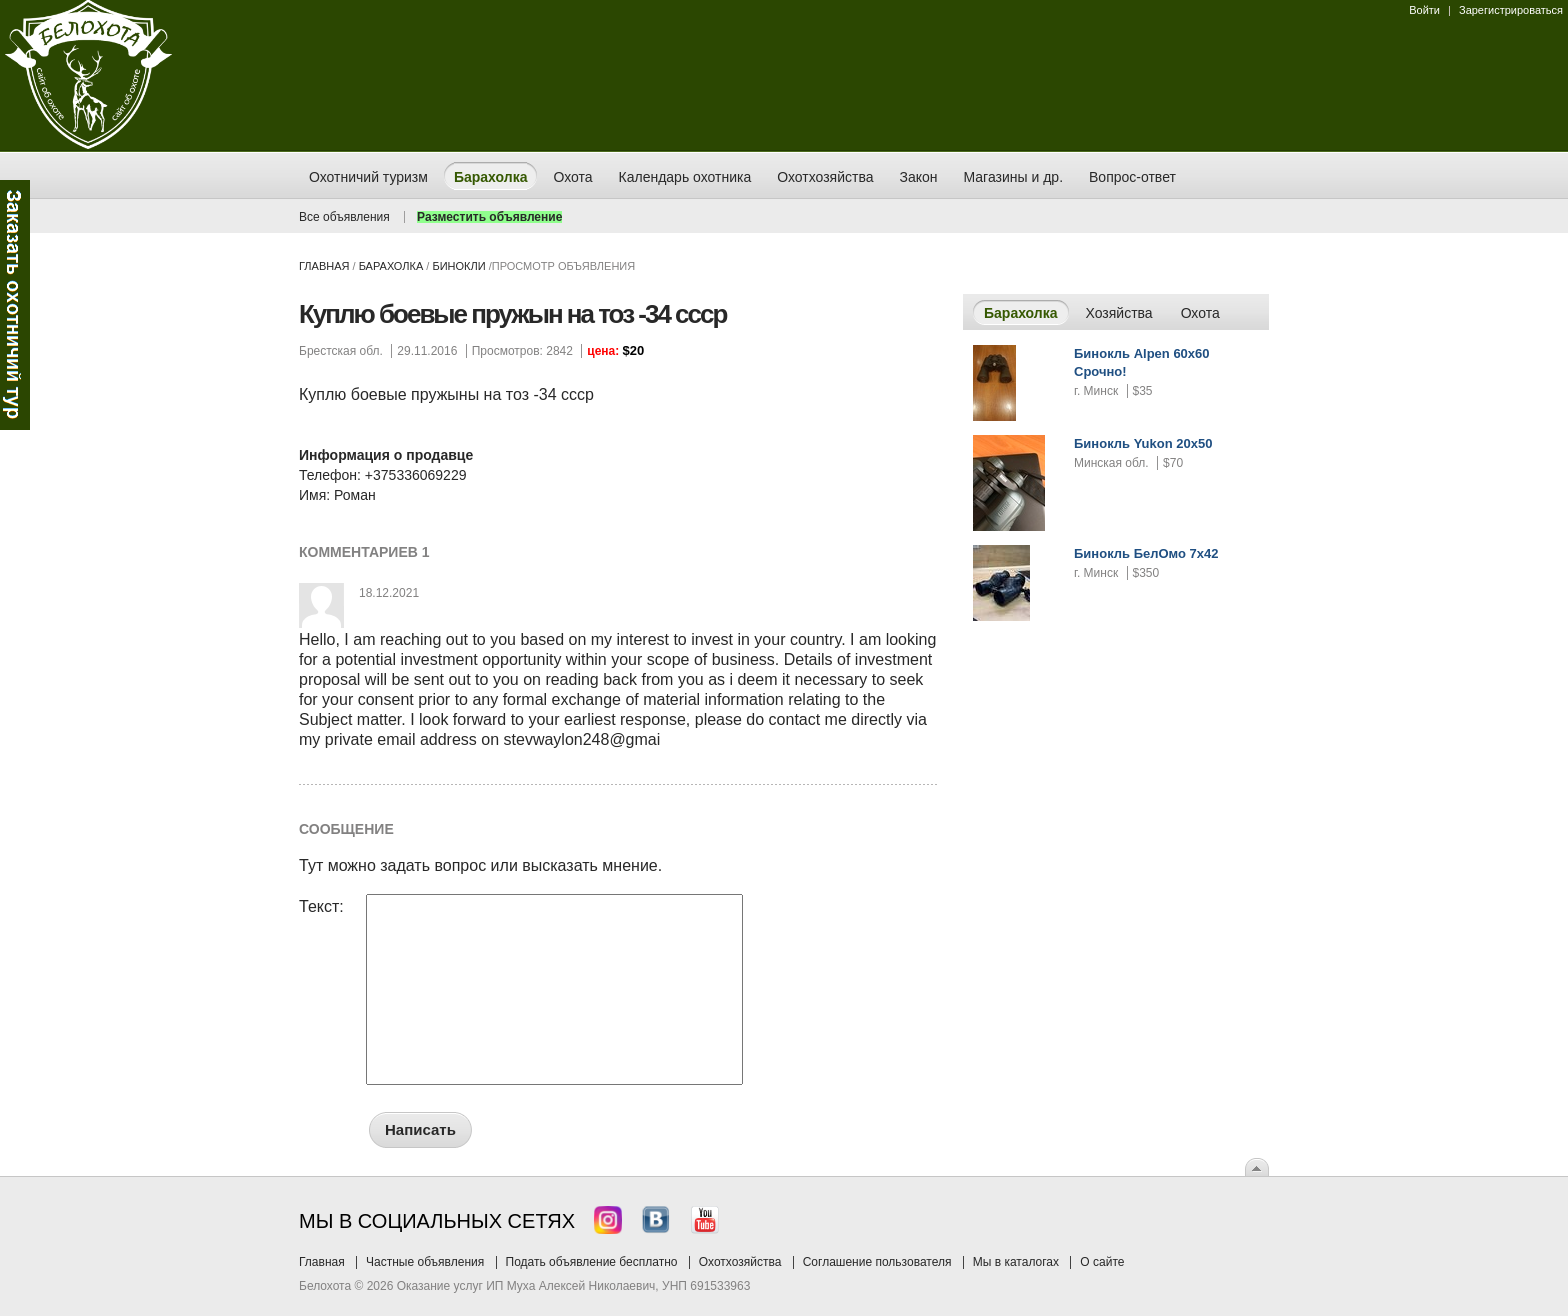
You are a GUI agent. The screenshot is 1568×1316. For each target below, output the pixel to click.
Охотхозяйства (740, 1262)
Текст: (321, 907)
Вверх (1257, 1167)
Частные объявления (425, 1262)
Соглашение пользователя (877, 1262)
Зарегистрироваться (1511, 10)
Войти (1424, 10)
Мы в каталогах (1016, 1262)
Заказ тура (15, 305)
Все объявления (344, 217)
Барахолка (391, 266)
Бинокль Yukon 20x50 (1143, 443)
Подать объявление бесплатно (592, 1262)
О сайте (1102, 1262)
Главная (324, 266)
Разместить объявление (489, 217)
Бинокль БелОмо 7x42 (1146, 553)
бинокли (458, 266)
